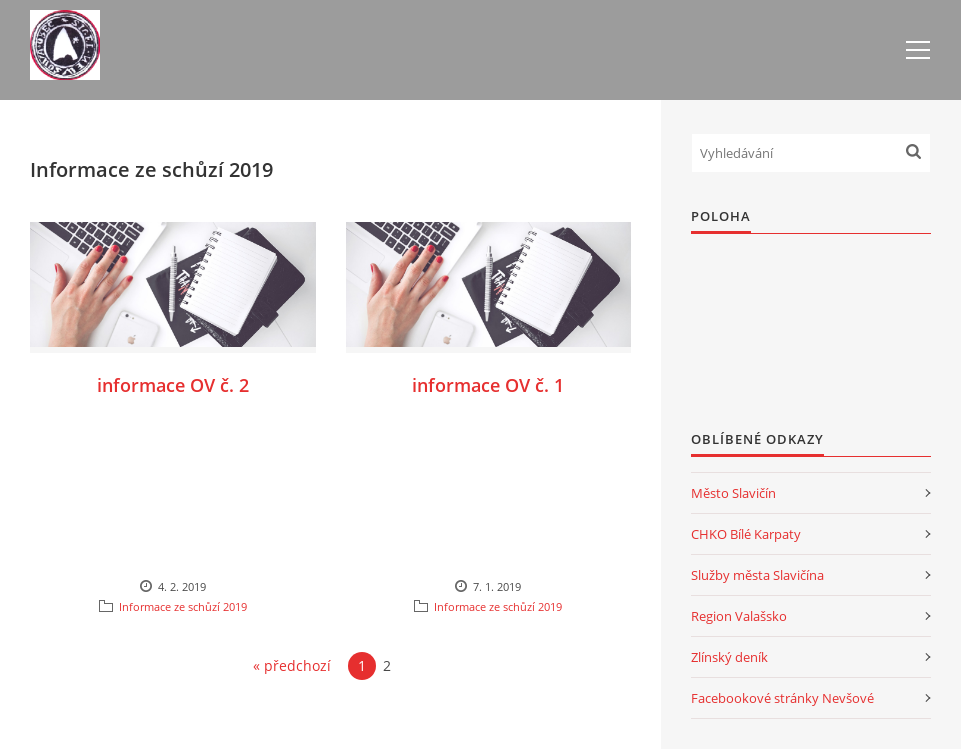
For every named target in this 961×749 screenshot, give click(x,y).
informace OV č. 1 (488, 385)
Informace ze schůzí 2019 (183, 606)
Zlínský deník (729, 657)
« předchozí (292, 665)
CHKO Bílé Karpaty (746, 534)
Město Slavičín (733, 493)
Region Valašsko (739, 616)
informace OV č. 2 (173, 385)
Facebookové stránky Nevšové (782, 698)
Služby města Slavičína (757, 575)
